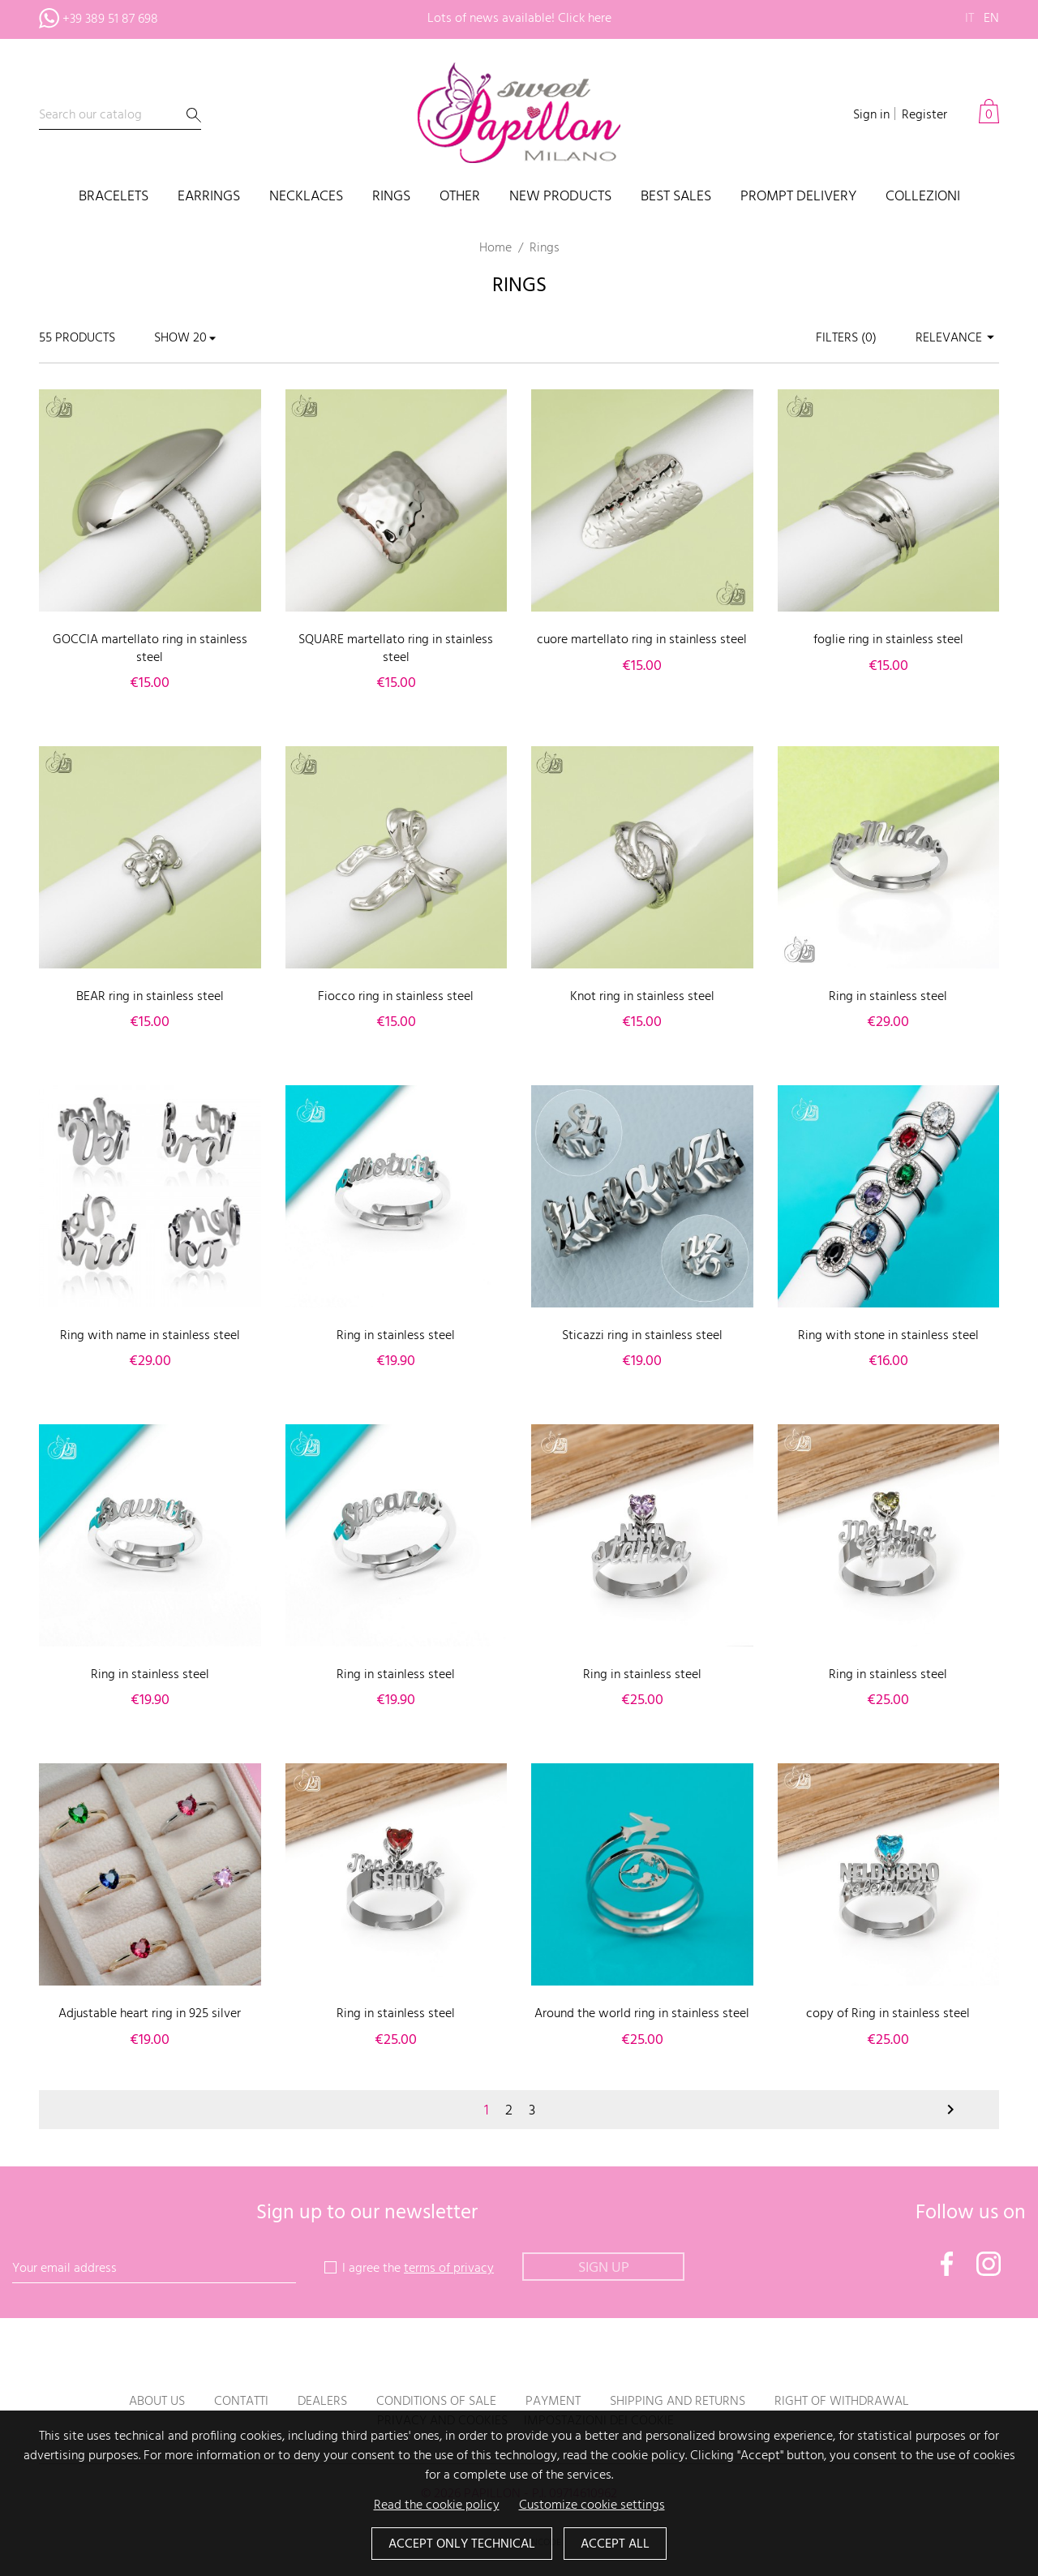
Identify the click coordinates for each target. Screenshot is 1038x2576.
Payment (553, 2401)
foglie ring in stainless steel (888, 639)
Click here (584, 18)
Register (924, 115)
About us (157, 2401)
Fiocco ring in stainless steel (396, 996)
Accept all (615, 2544)
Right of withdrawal (841, 2401)
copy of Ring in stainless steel (888, 2013)
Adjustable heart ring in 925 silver (149, 2013)
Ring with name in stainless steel (150, 1335)
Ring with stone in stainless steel (888, 1335)
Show (172, 338)
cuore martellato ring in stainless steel (642, 639)
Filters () (846, 338)
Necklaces (306, 197)
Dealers (322, 2401)
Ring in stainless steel (888, 996)
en (991, 18)
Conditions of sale (436, 2401)
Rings (391, 197)
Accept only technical (461, 2544)
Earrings (209, 197)
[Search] (120, 115)
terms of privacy (449, 2268)
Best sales (676, 197)
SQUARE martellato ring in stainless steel (395, 648)
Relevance (957, 338)
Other (460, 197)
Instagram (988, 2264)
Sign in (871, 115)
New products (560, 197)
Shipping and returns (677, 2401)
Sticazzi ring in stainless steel (642, 1335)
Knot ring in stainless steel (642, 996)
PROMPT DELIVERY (798, 197)
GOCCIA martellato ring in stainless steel (150, 648)
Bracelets (113, 197)
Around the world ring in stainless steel (641, 2013)
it (969, 18)
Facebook (947, 2264)
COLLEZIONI (923, 197)
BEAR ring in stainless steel (150, 996)
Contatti (241, 2401)
